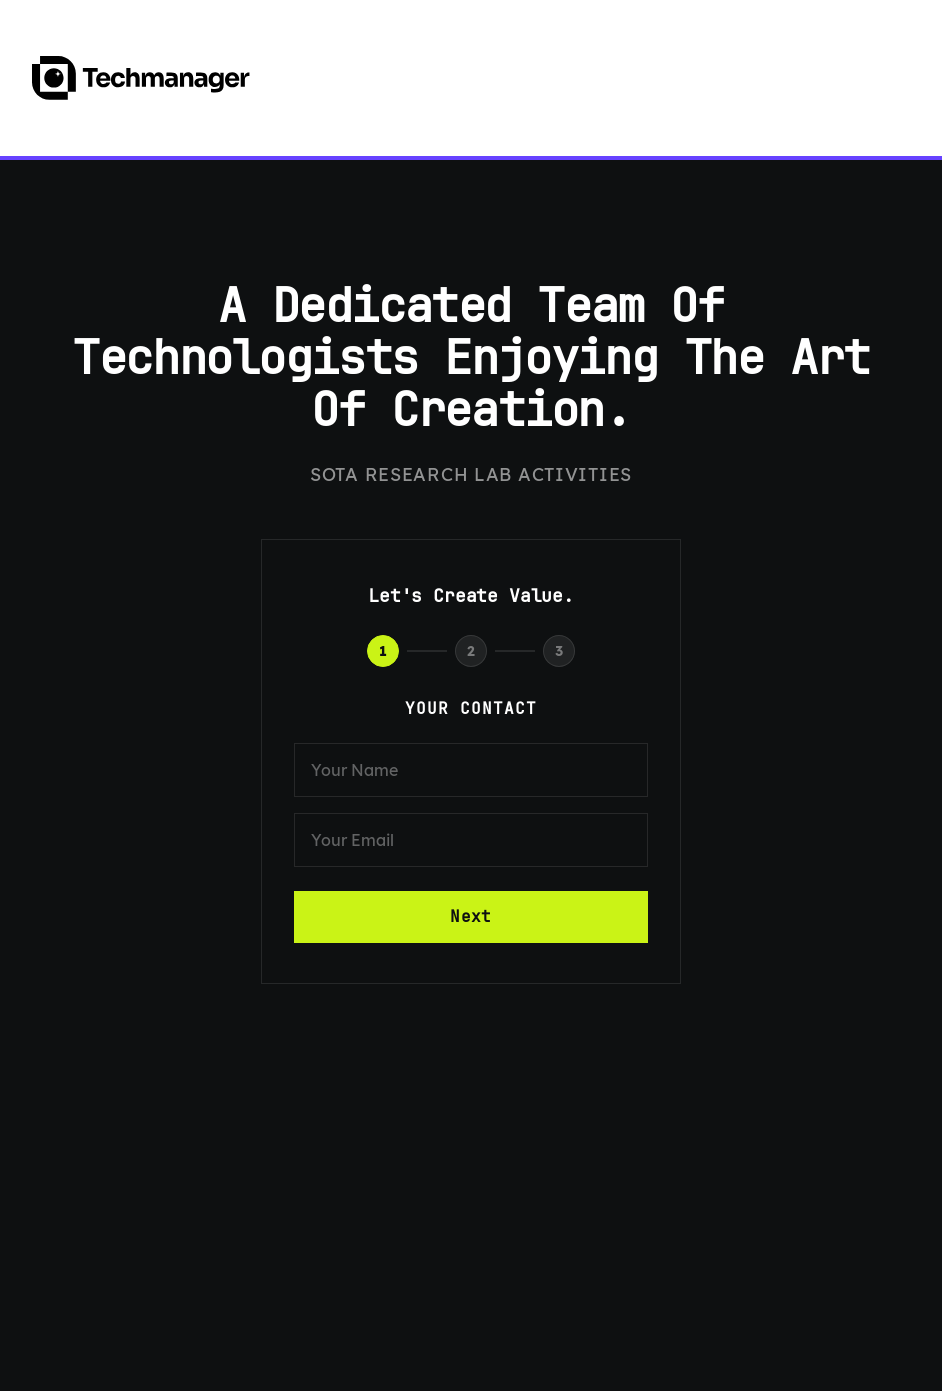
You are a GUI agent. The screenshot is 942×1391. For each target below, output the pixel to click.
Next (470, 916)
